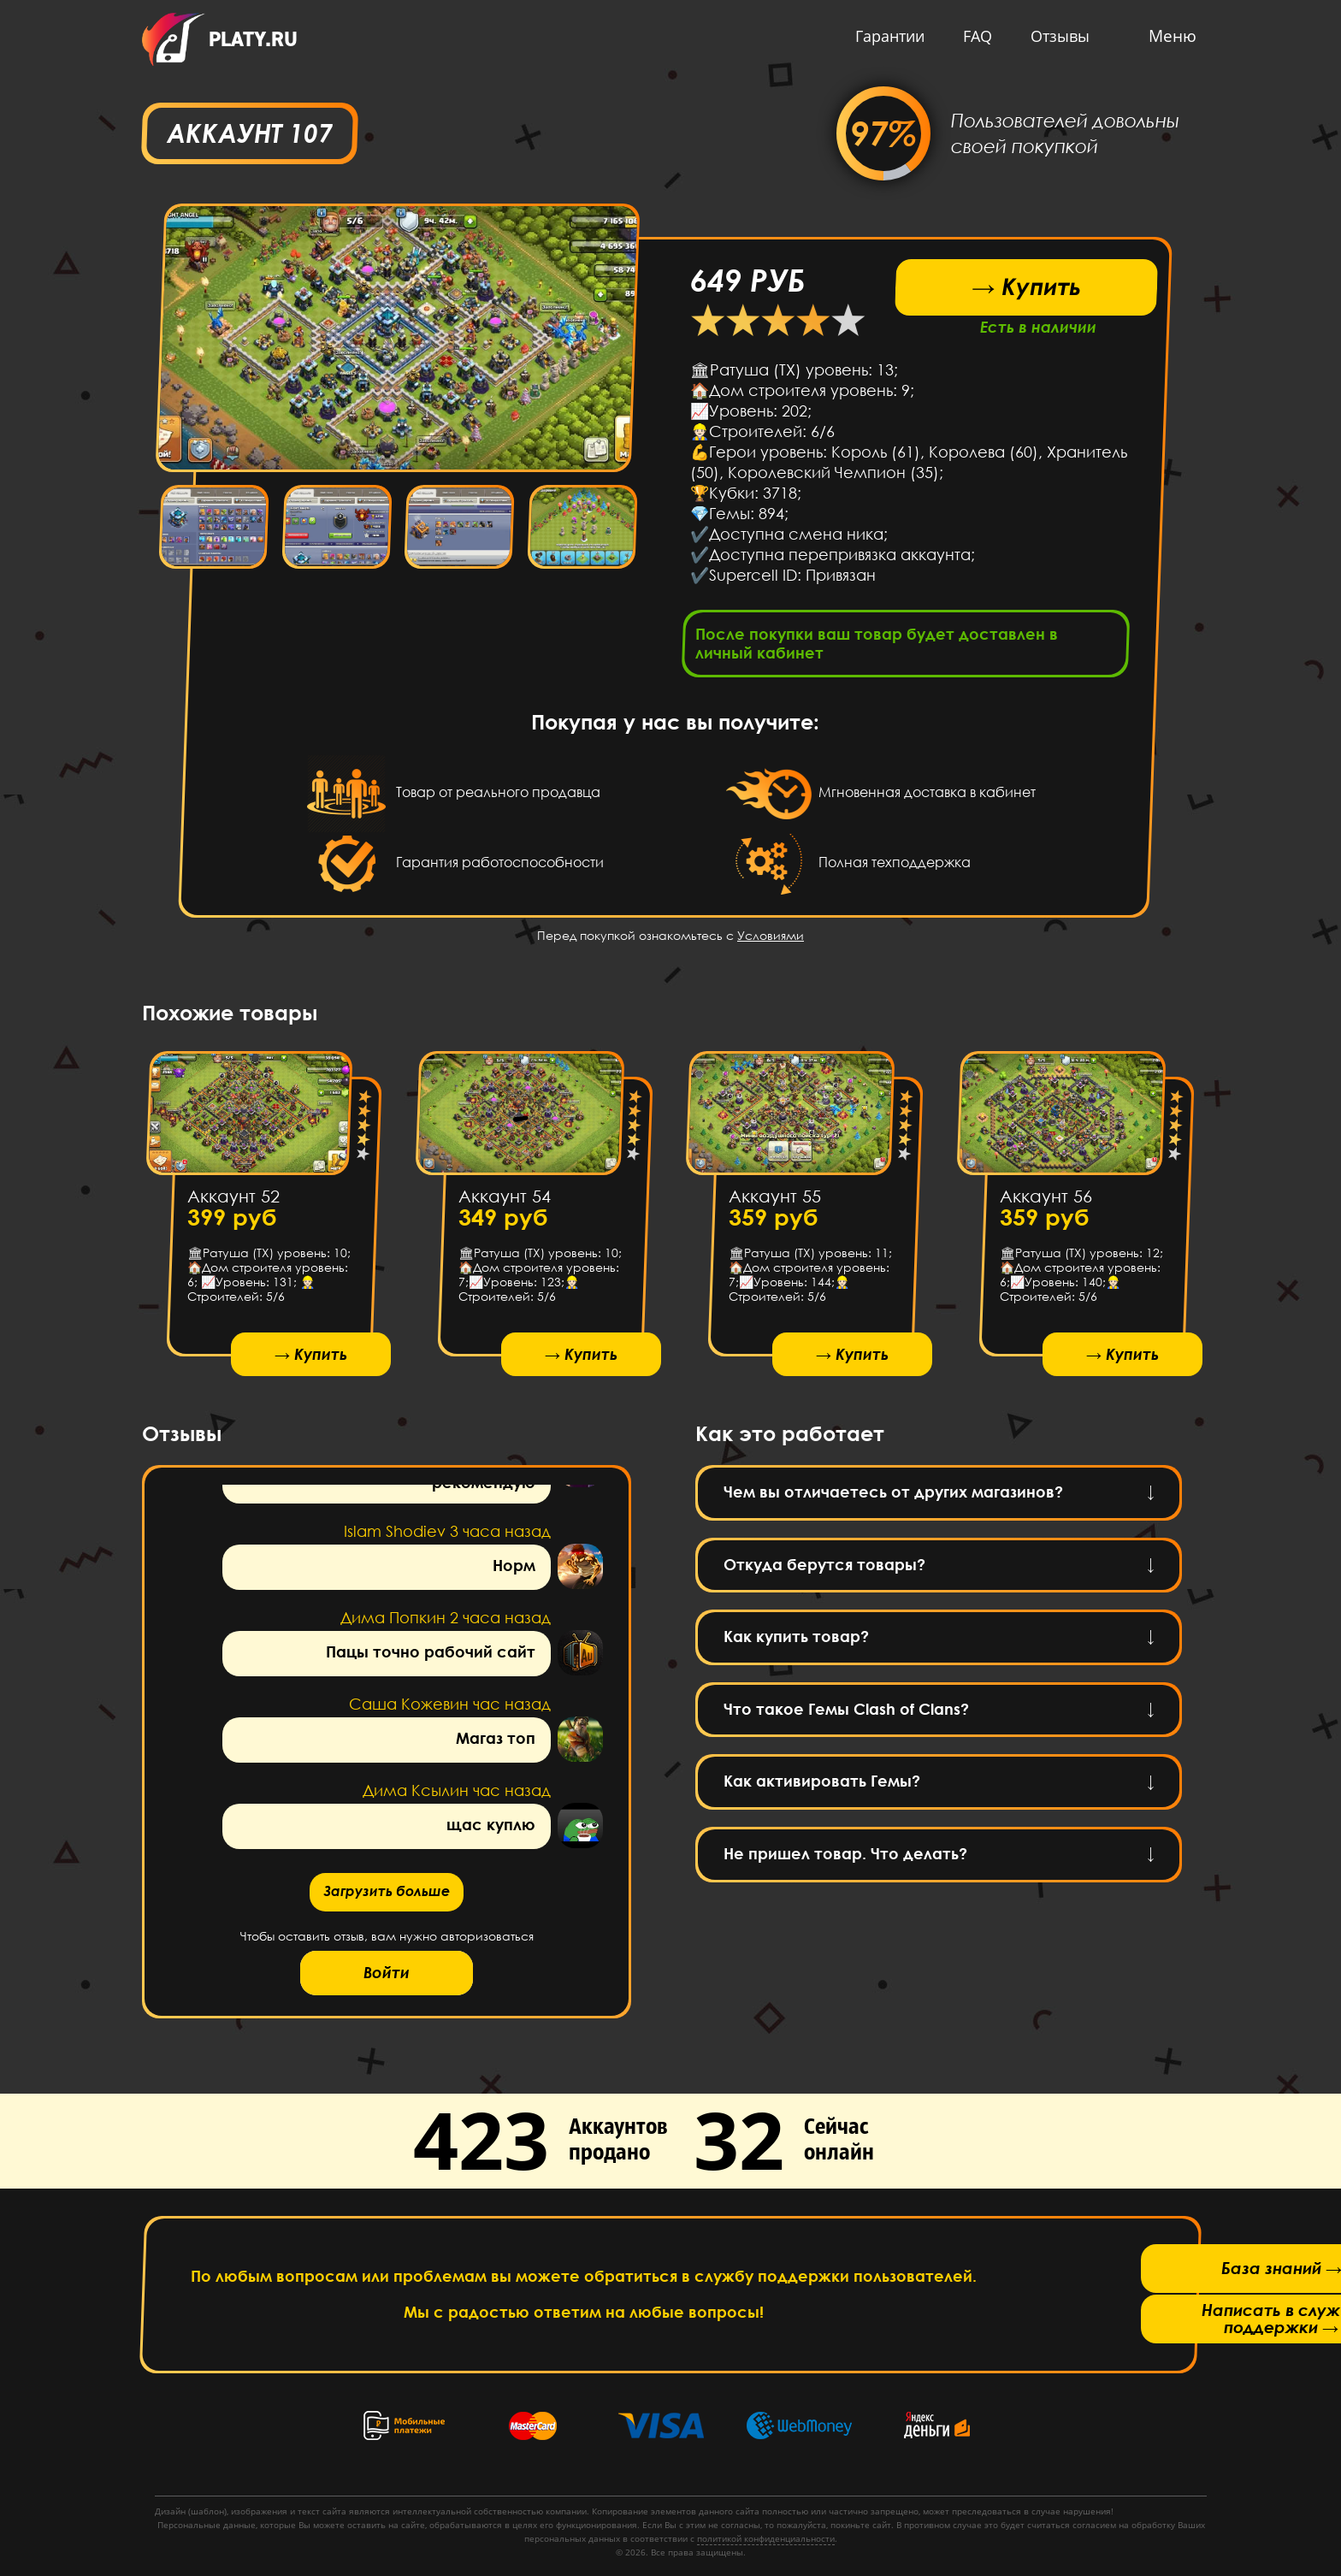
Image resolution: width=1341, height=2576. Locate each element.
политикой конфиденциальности (766, 2538)
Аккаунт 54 (504, 1200)
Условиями (770, 940)
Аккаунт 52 (233, 1200)
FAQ (973, 36)
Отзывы (1055, 36)
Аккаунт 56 (1045, 1200)
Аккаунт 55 (775, 1200)
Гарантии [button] (885, 36)
